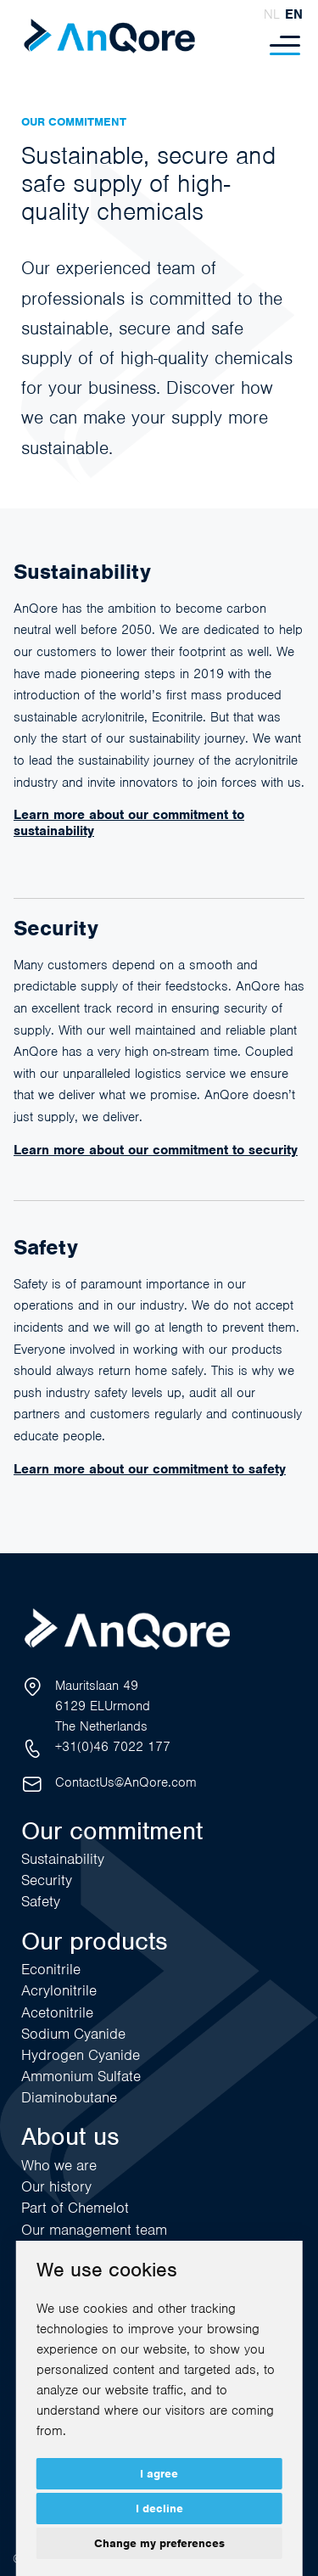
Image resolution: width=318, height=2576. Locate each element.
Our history (56, 2186)
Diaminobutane (69, 2097)
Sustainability (62, 1858)
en (294, 14)
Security (46, 1880)
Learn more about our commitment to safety (150, 1469)
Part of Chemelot (75, 2207)
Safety (40, 1901)
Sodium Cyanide (73, 2033)
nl (272, 14)
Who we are (59, 2165)
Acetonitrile (57, 2012)
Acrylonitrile (59, 1990)
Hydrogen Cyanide (80, 2055)
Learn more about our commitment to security (156, 1150)
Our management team (94, 2229)
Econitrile (51, 1969)
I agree (159, 2474)
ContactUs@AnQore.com (126, 1782)
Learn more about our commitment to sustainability (129, 822)
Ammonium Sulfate (81, 2076)
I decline (159, 2508)
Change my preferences (159, 2543)
